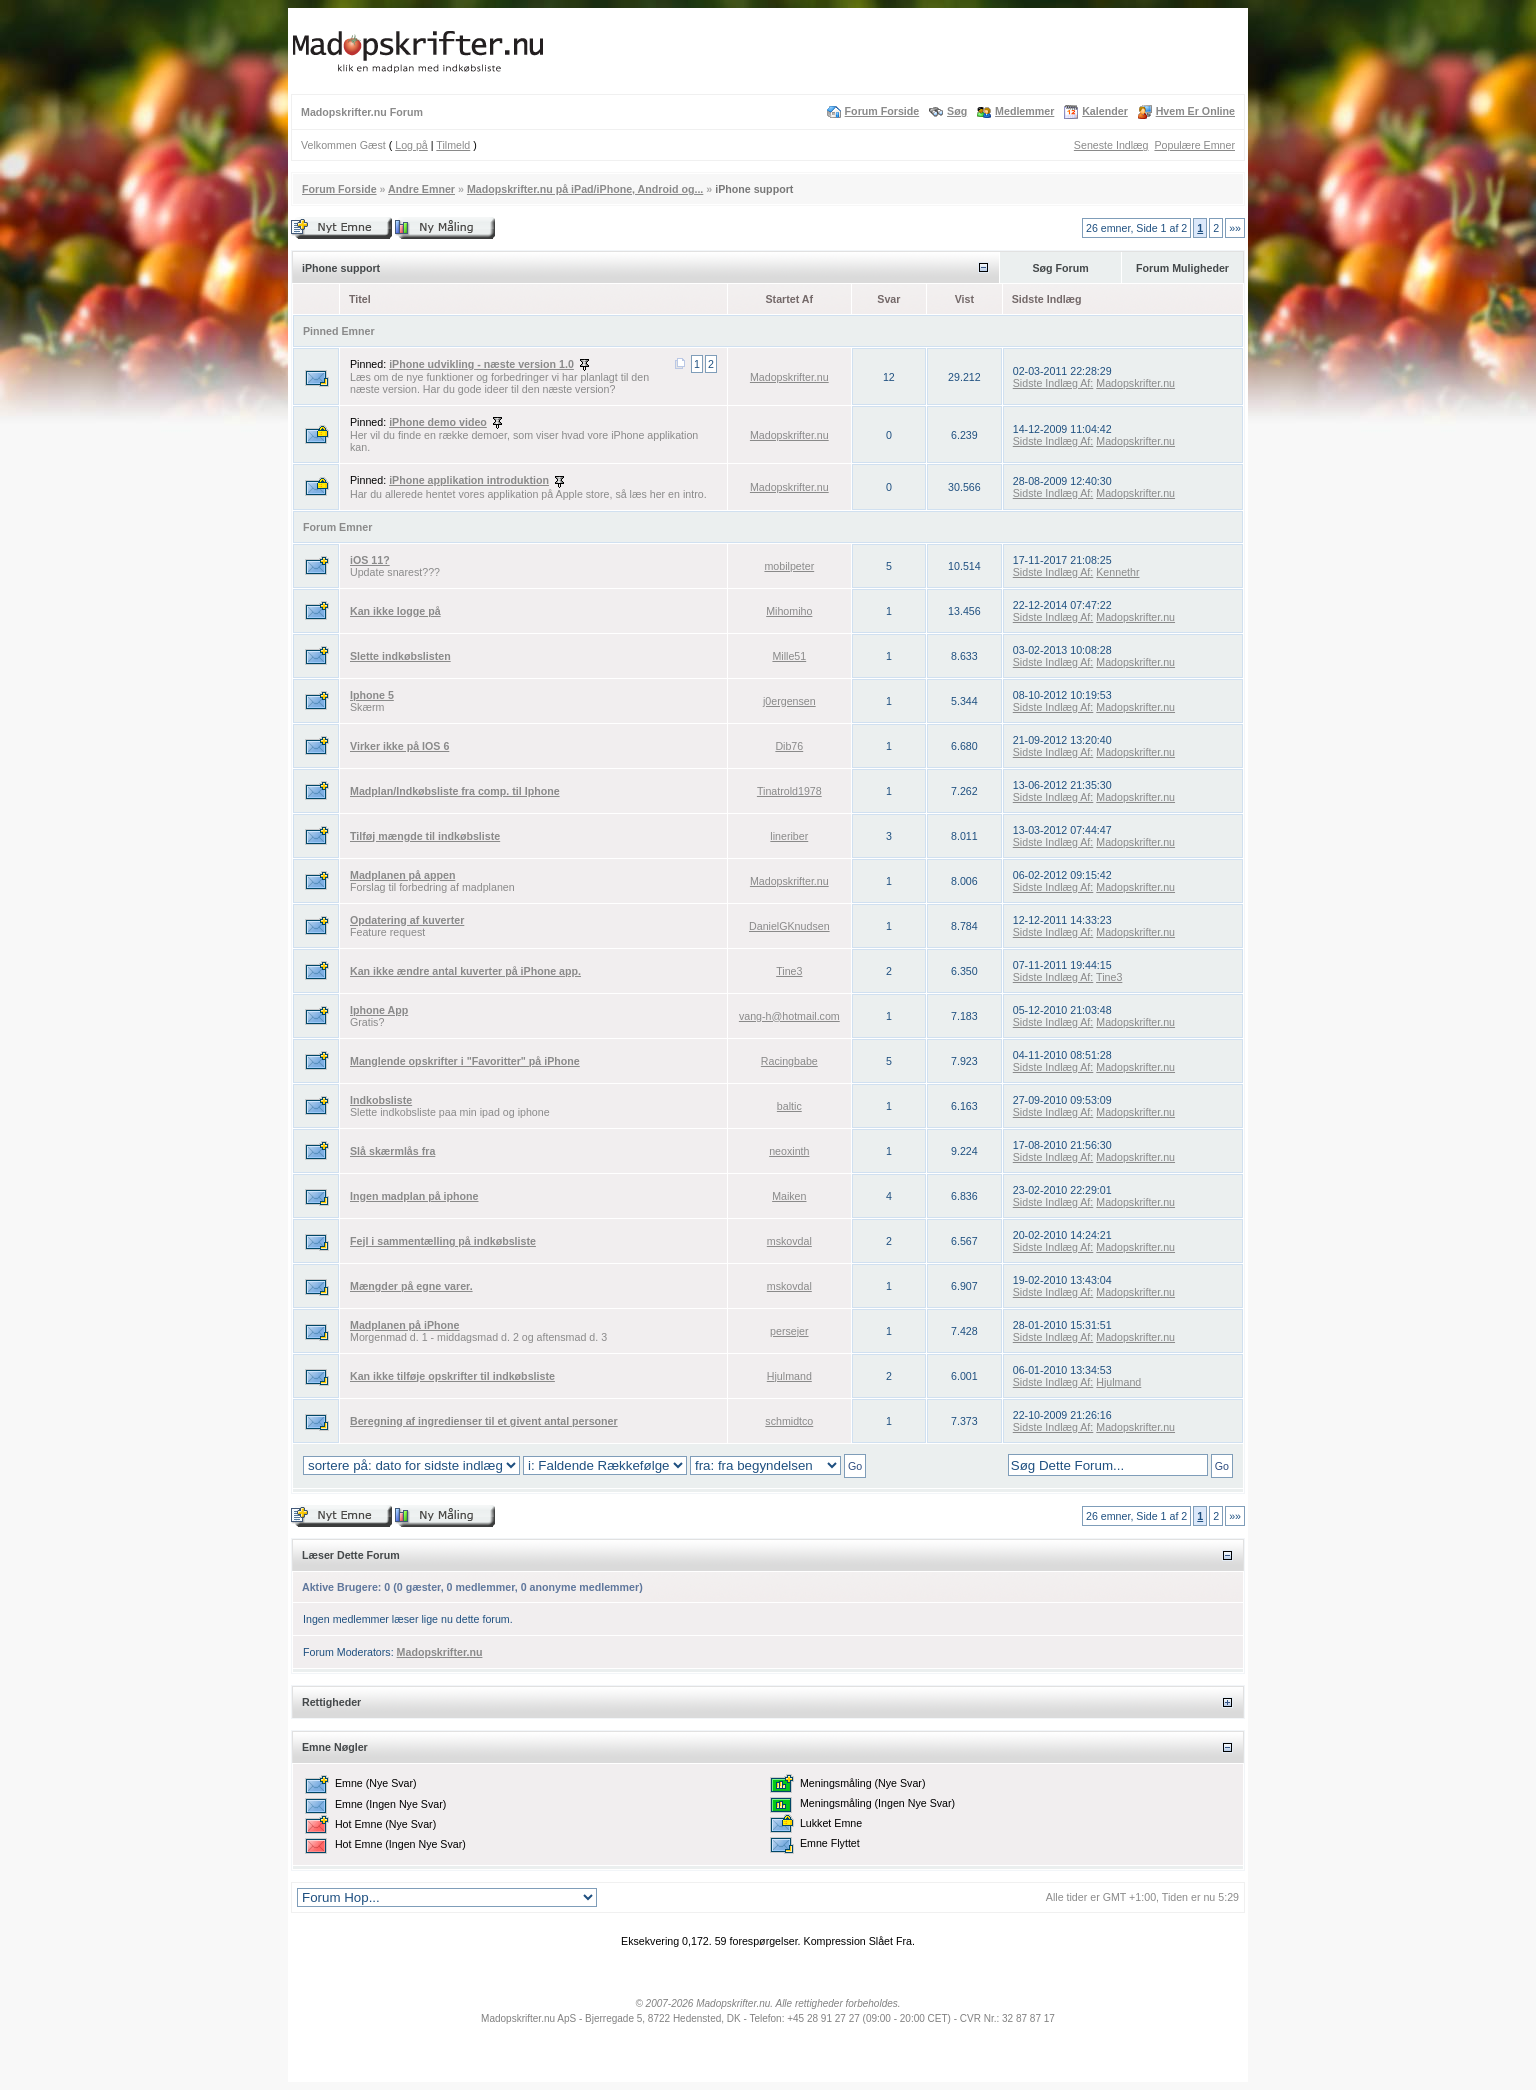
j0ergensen (789, 701)
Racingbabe (789, 1061)
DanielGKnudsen (789, 926)
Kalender (1105, 111)
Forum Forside (882, 111)
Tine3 (789, 971)
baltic (789, 1106)
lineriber (789, 836)
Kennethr (1117, 572)
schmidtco (789, 1421)
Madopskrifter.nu (789, 377)
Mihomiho (789, 611)
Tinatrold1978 (789, 791)
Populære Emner (1194, 145)
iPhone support (754, 189)
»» (1235, 228)
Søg (957, 111)
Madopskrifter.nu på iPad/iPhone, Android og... (585, 189)
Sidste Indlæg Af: (1053, 383)
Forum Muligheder (1182, 268)
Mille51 (789, 656)
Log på (411, 145)
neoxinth (789, 1151)
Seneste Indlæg (1111, 145)
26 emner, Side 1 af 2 (1136, 228)
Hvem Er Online (1195, 111)
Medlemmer (1024, 111)
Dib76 (789, 746)
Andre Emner (421, 189)
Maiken (789, 1196)
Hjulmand (789, 1376)
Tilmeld (453, 145)
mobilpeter (789, 566)
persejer (789, 1331)
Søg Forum (1060, 268)
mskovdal (789, 1241)
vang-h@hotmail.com (789, 1016)
